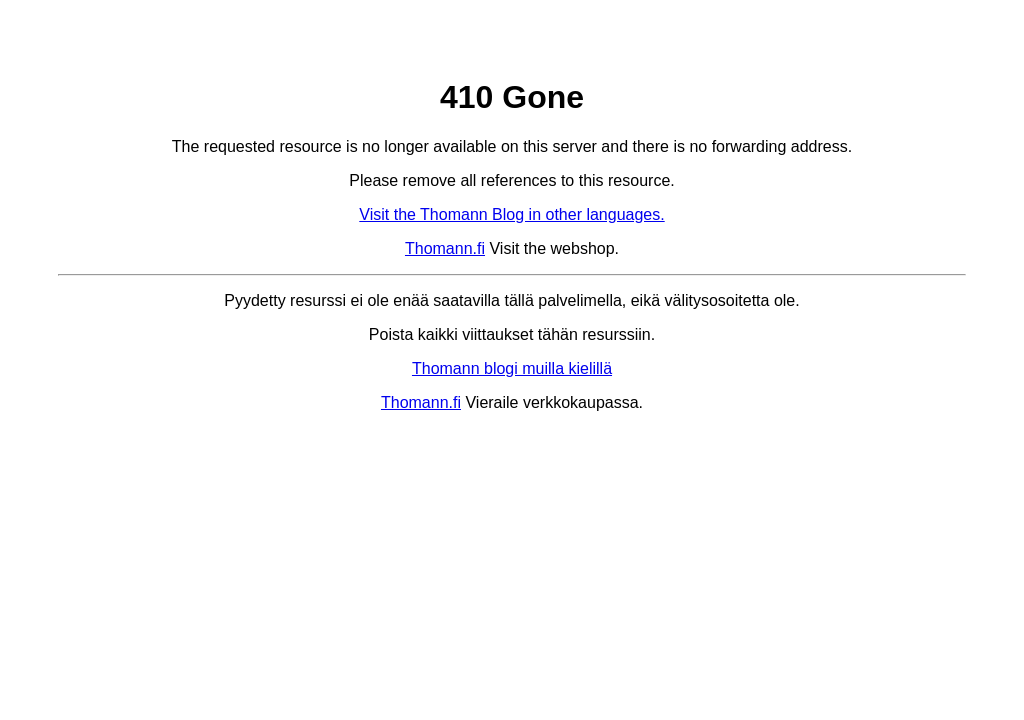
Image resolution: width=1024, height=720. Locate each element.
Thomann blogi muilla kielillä (512, 368)
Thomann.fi (445, 248)
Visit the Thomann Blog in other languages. (511, 214)
